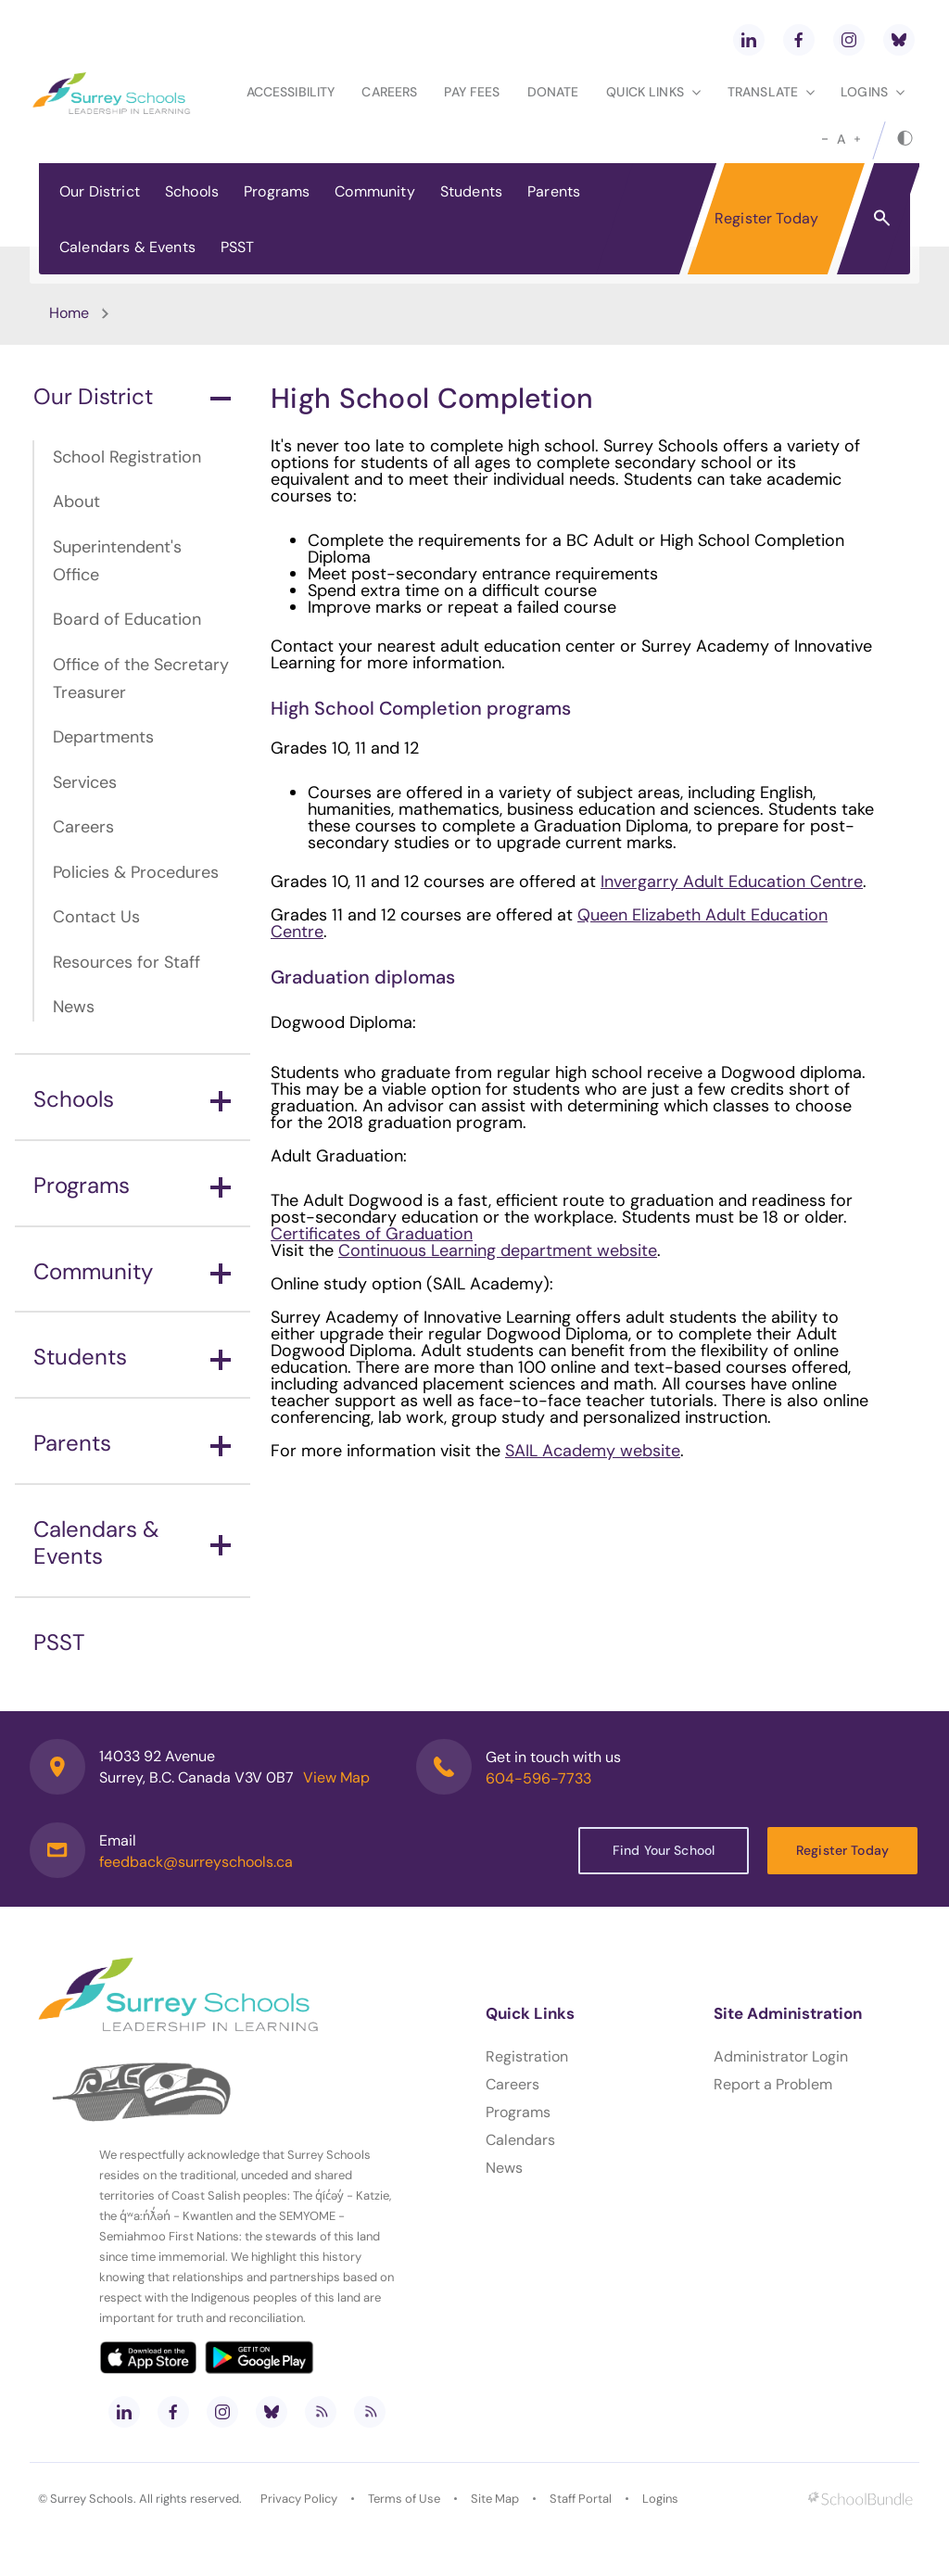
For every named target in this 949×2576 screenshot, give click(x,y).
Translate (771, 91)
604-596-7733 (538, 1778)
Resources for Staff (126, 962)
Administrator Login (781, 2056)
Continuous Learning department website (497, 1250)
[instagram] (849, 40)
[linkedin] (749, 40)
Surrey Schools (91, 2498)
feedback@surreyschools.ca (196, 1862)
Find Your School (664, 1850)
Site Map (495, 2498)
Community (374, 191)
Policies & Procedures (136, 872)
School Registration (127, 457)
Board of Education (127, 619)
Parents (553, 191)
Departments (103, 737)
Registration (527, 2056)
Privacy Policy (298, 2498)
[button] (882, 217)
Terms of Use (404, 2498)
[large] (857, 139)
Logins (660, 2498)
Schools (192, 191)
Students (471, 191)
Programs (277, 191)
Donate (553, 91)
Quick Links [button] (653, 91)
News (74, 1007)
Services (85, 782)
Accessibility (291, 91)
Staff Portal (581, 2498)
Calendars (520, 2140)
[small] (824, 139)
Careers (389, 91)
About (76, 501)
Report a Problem (773, 2084)
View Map (336, 1777)
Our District (99, 191)
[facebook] (799, 40)
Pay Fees (472, 91)
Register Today (766, 218)
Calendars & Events (127, 247)
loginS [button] (873, 91)
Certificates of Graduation (372, 1234)
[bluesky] (899, 40)
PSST (238, 247)
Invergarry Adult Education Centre (732, 881)
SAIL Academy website (592, 1451)
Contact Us (96, 917)
